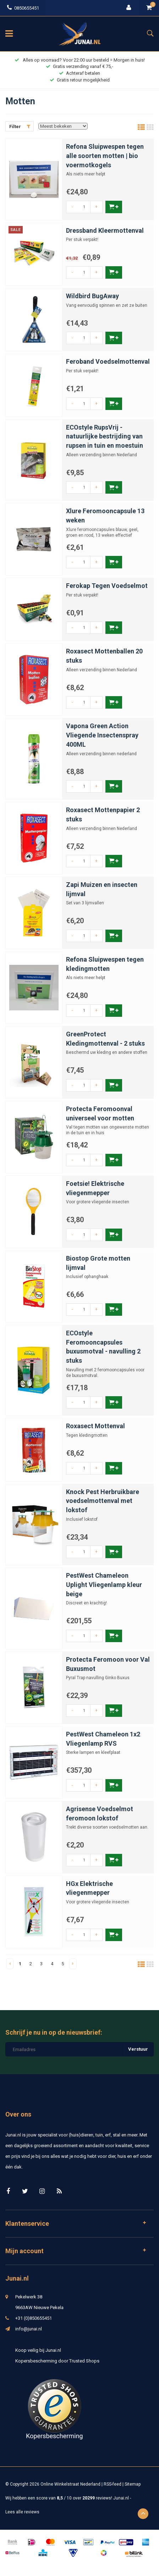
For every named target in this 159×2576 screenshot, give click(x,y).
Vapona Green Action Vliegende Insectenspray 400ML (102, 735)
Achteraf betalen (79, 73)
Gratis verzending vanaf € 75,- (79, 66)
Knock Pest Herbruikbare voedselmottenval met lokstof (102, 1501)
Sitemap (133, 2484)
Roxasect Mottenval (95, 1426)
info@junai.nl (28, 2328)
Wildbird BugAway (92, 296)
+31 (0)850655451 (33, 2318)
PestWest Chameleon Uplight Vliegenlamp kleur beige (104, 1584)
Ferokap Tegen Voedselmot (107, 585)
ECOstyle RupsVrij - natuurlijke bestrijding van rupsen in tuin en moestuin (104, 436)
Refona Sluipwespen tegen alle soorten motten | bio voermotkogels (105, 155)
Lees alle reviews (22, 2511)
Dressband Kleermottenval (105, 230)
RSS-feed (112, 2484)
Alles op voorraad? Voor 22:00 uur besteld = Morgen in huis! (80, 60)
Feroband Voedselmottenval (108, 361)
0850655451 (23, 8)
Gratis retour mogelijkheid (80, 80)
